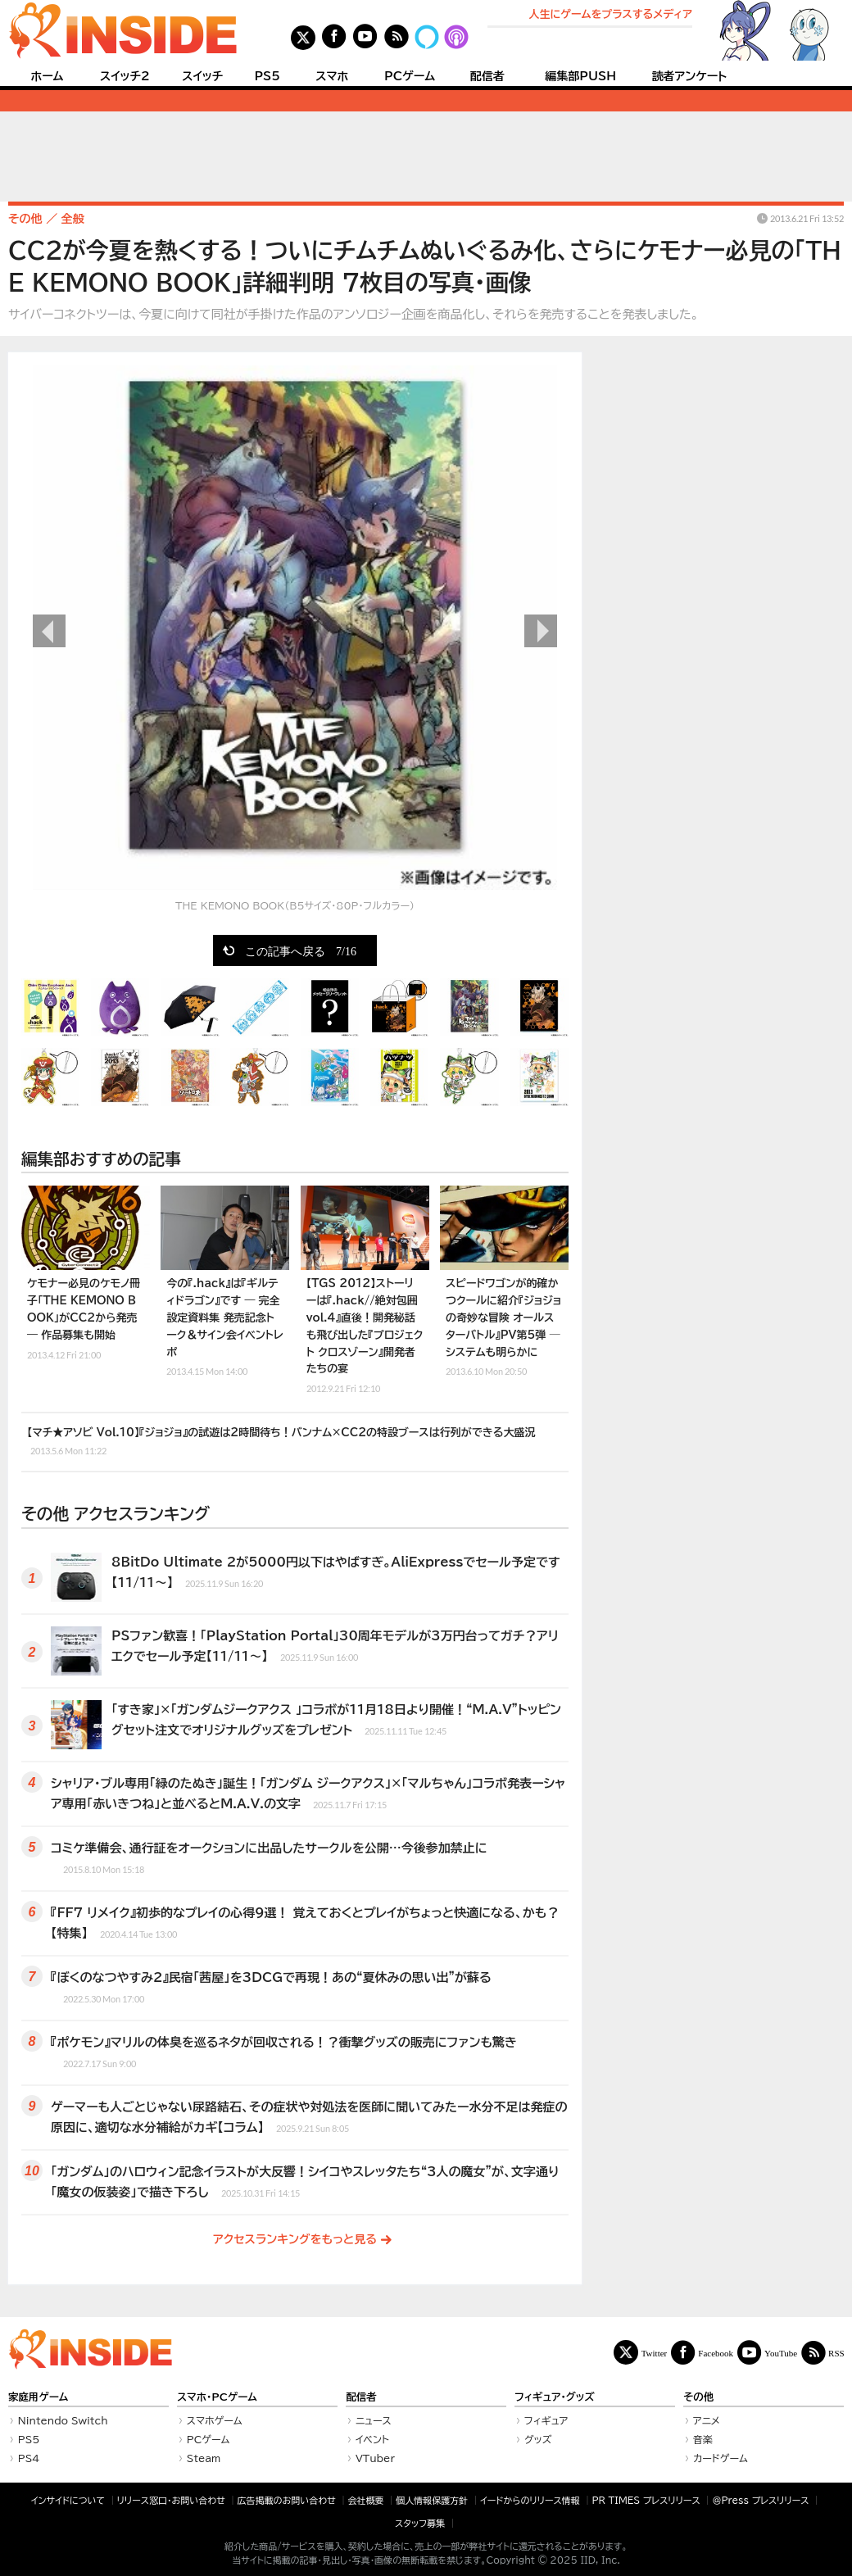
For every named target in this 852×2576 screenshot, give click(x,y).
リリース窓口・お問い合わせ (171, 2500)
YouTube (780, 2352)
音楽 (703, 2439)
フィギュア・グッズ (554, 2397)
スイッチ (202, 76)
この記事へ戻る (300, 950)
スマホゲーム (214, 2420)
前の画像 (49, 631)
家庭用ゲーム (38, 2397)
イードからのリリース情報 (530, 2500)
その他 (698, 2397)
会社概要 (366, 2500)
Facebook (715, 2352)
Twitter (654, 2352)
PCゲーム (409, 76)
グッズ (538, 2439)
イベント (372, 2439)
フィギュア (546, 2420)
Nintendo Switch (63, 2420)
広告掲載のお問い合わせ (287, 2500)
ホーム (46, 76)
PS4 (29, 2458)
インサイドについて (68, 2500)
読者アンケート (689, 76)
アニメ (706, 2420)
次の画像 (540, 631)
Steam (204, 2458)
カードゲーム (720, 2458)
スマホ (331, 76)
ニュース (374, 2420)
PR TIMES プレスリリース (645, 2500)
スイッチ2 (125, 76)
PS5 (267, 76)
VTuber (375, 2458)
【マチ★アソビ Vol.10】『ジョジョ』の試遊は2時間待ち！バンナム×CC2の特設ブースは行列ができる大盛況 (281, 1442)
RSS (836, 2352)
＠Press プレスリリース (760, 2500)
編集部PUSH (580, 76)
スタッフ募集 (420, 2523)
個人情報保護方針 (432, 2500)
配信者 (487, 76)
